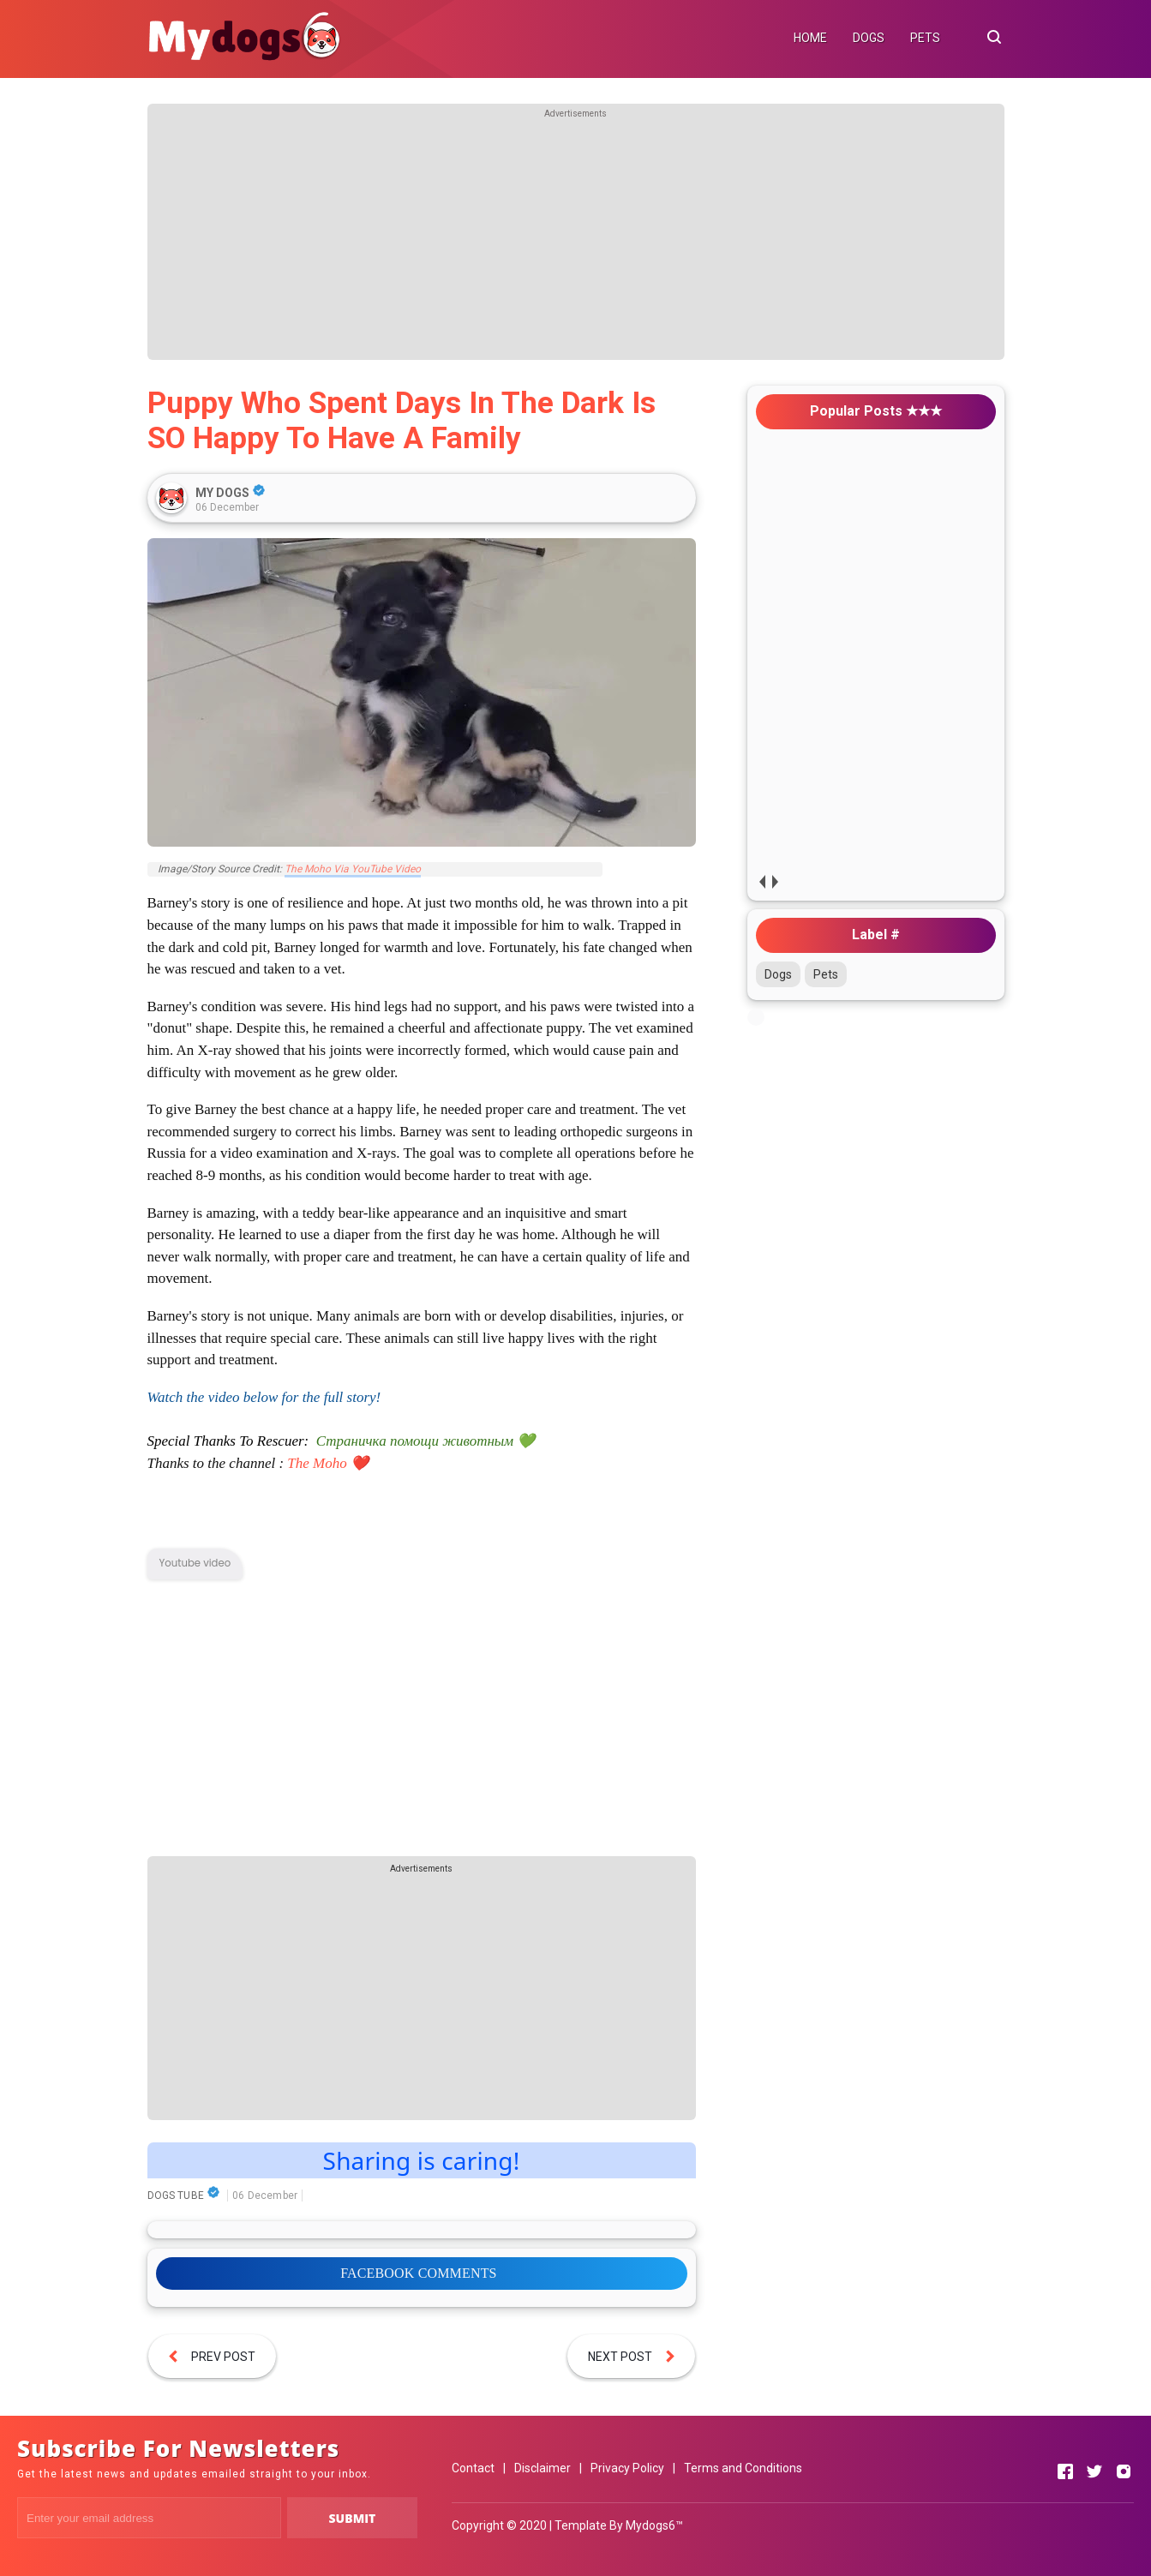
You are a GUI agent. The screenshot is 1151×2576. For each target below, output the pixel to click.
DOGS (868, 38)
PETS (925, 38)
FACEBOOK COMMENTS (418, 2273)
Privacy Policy (627, 2468)
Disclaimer (542, 2468)
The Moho (316, 1463)
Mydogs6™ (654, 2525)
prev (762, 881)
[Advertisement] (575, 240)
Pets (825, 974)
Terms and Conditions (743, 2468)
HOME (810, 38)
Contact (473, 2468)
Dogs (778, 974)
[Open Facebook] (1065, 2471)
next (775, 881)
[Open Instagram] (1123, 2471)
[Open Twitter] (1094, 2471)
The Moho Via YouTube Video (353, 869)
